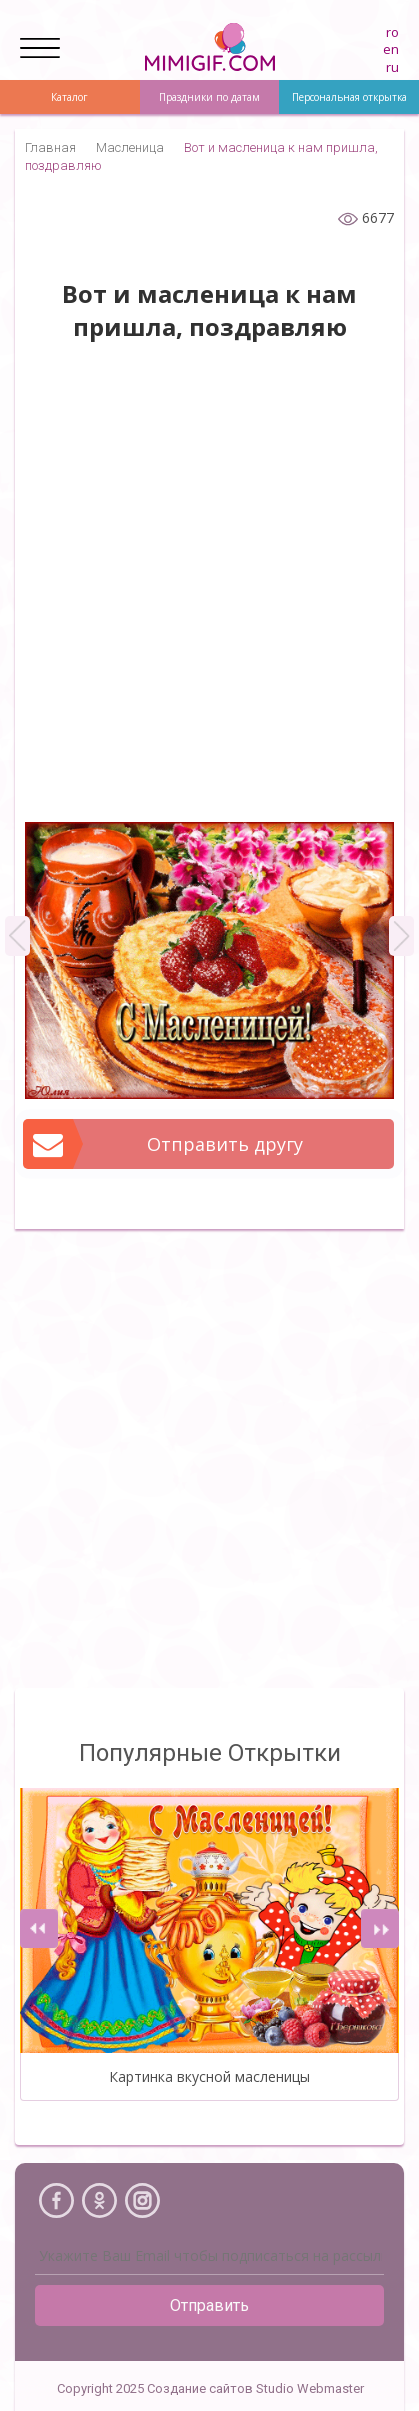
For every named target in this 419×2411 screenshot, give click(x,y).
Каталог (69, 97)
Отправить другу (164, 1144)
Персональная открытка (349, 97)
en (391, 49)
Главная (50, 147)
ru (392, 67)
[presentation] (39, 1928)
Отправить (209, 2305)
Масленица (130, 147)
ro (392, 32)
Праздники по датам (209, 97)
